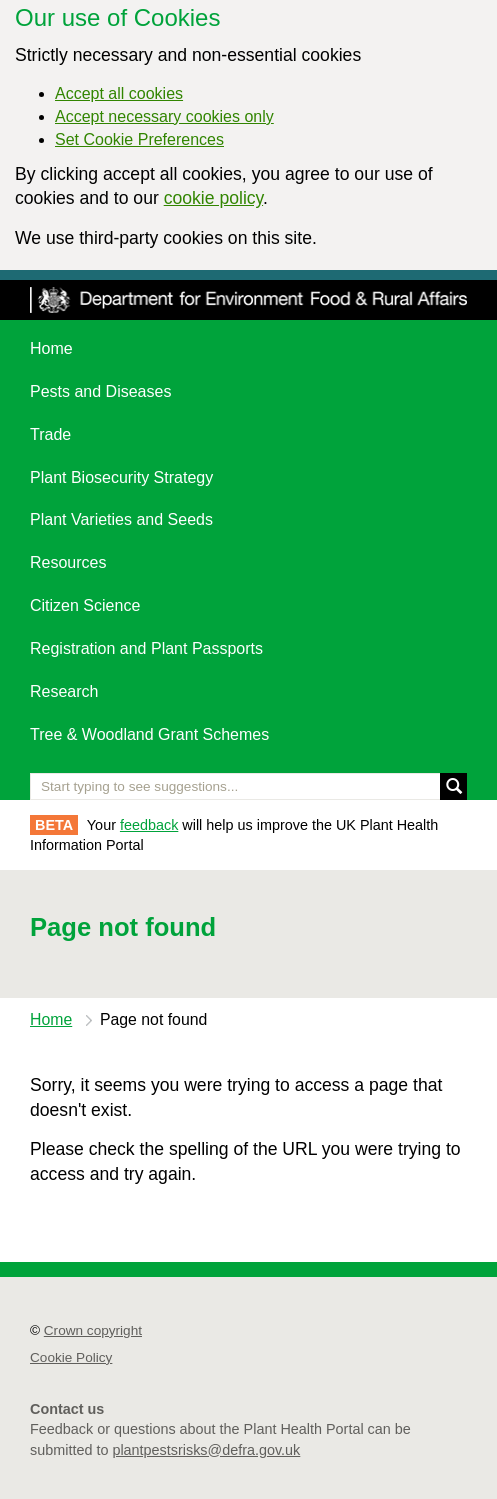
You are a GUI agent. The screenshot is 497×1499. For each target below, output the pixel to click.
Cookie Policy (71, 1357)
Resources (68, 562)
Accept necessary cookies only (164, 116)
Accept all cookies (119, 93)
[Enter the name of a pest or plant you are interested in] (248, 786)
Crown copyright (93, 1330)
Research (64, 691)
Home (51, 348)
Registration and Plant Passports (146, 648)
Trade (50, 434)
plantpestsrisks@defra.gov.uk (206, 1450)
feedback (149, 825)
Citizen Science (85, 605)
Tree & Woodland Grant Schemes (149, 734)
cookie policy (213, 198)
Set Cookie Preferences (139, 139)
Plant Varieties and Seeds (121, 519)
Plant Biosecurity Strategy (121, 477)
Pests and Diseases (100, 391)
